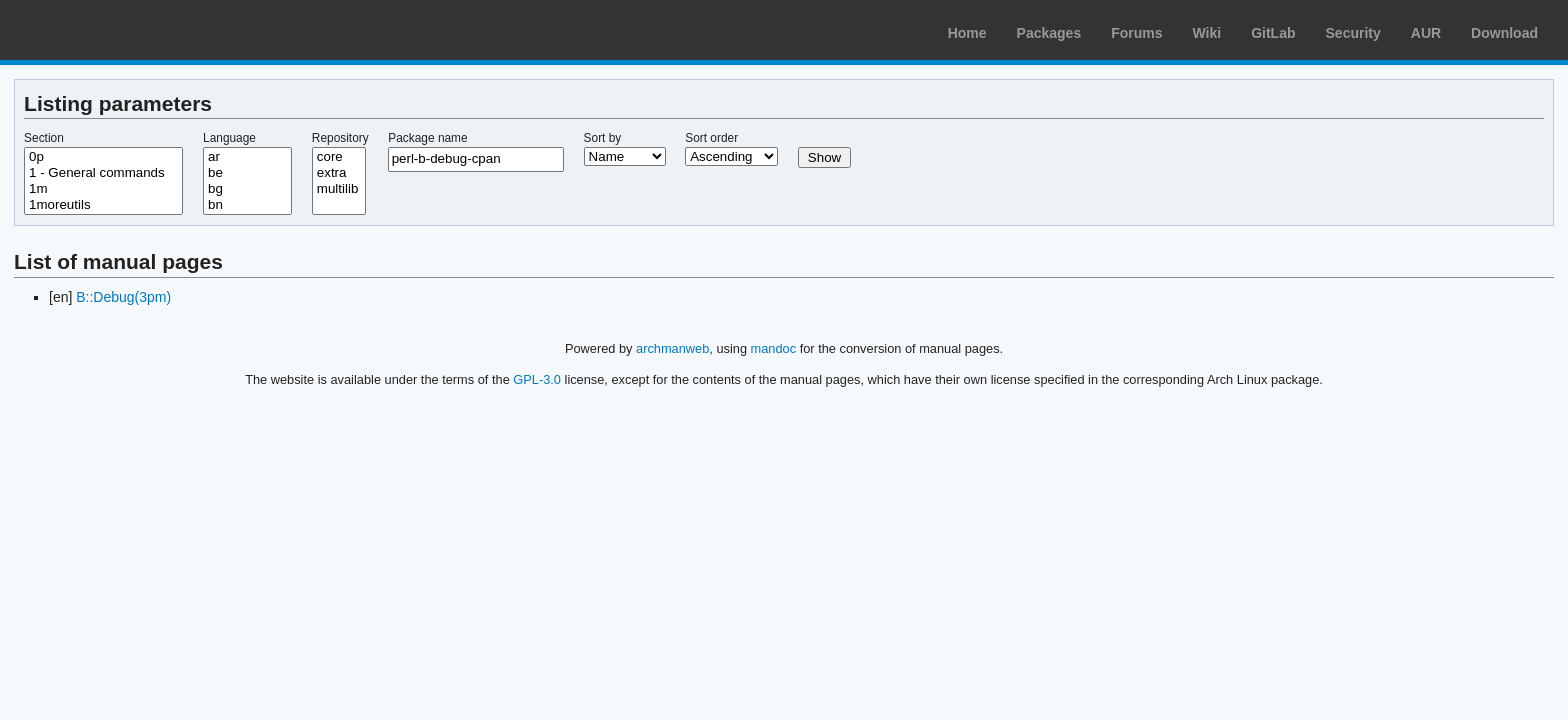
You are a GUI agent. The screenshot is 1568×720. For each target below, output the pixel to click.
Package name (427, 138)
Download (1504, 33)
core (339, 157)
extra (339, 173)
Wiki (1207, 33)
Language (229, 138)
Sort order (711, 138)
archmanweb (672, 348)
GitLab (1273, 33)
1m (103, 189)
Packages (1049, 33)
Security (1353, 33)
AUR (1426, 33)
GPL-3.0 (537, 379)
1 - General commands (103, 173)
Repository (340, 138)
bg (247, 189)
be (247, 173)
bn (247, 205)
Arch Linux (110, 30)
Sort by (603, 138)
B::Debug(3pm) (123, 297)
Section (44, 138)
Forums (1136, 33)
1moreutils (103, 205)
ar (247, 157)
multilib (339, 189)
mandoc (774, 348)
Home (967, 33)
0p (103, 157)
